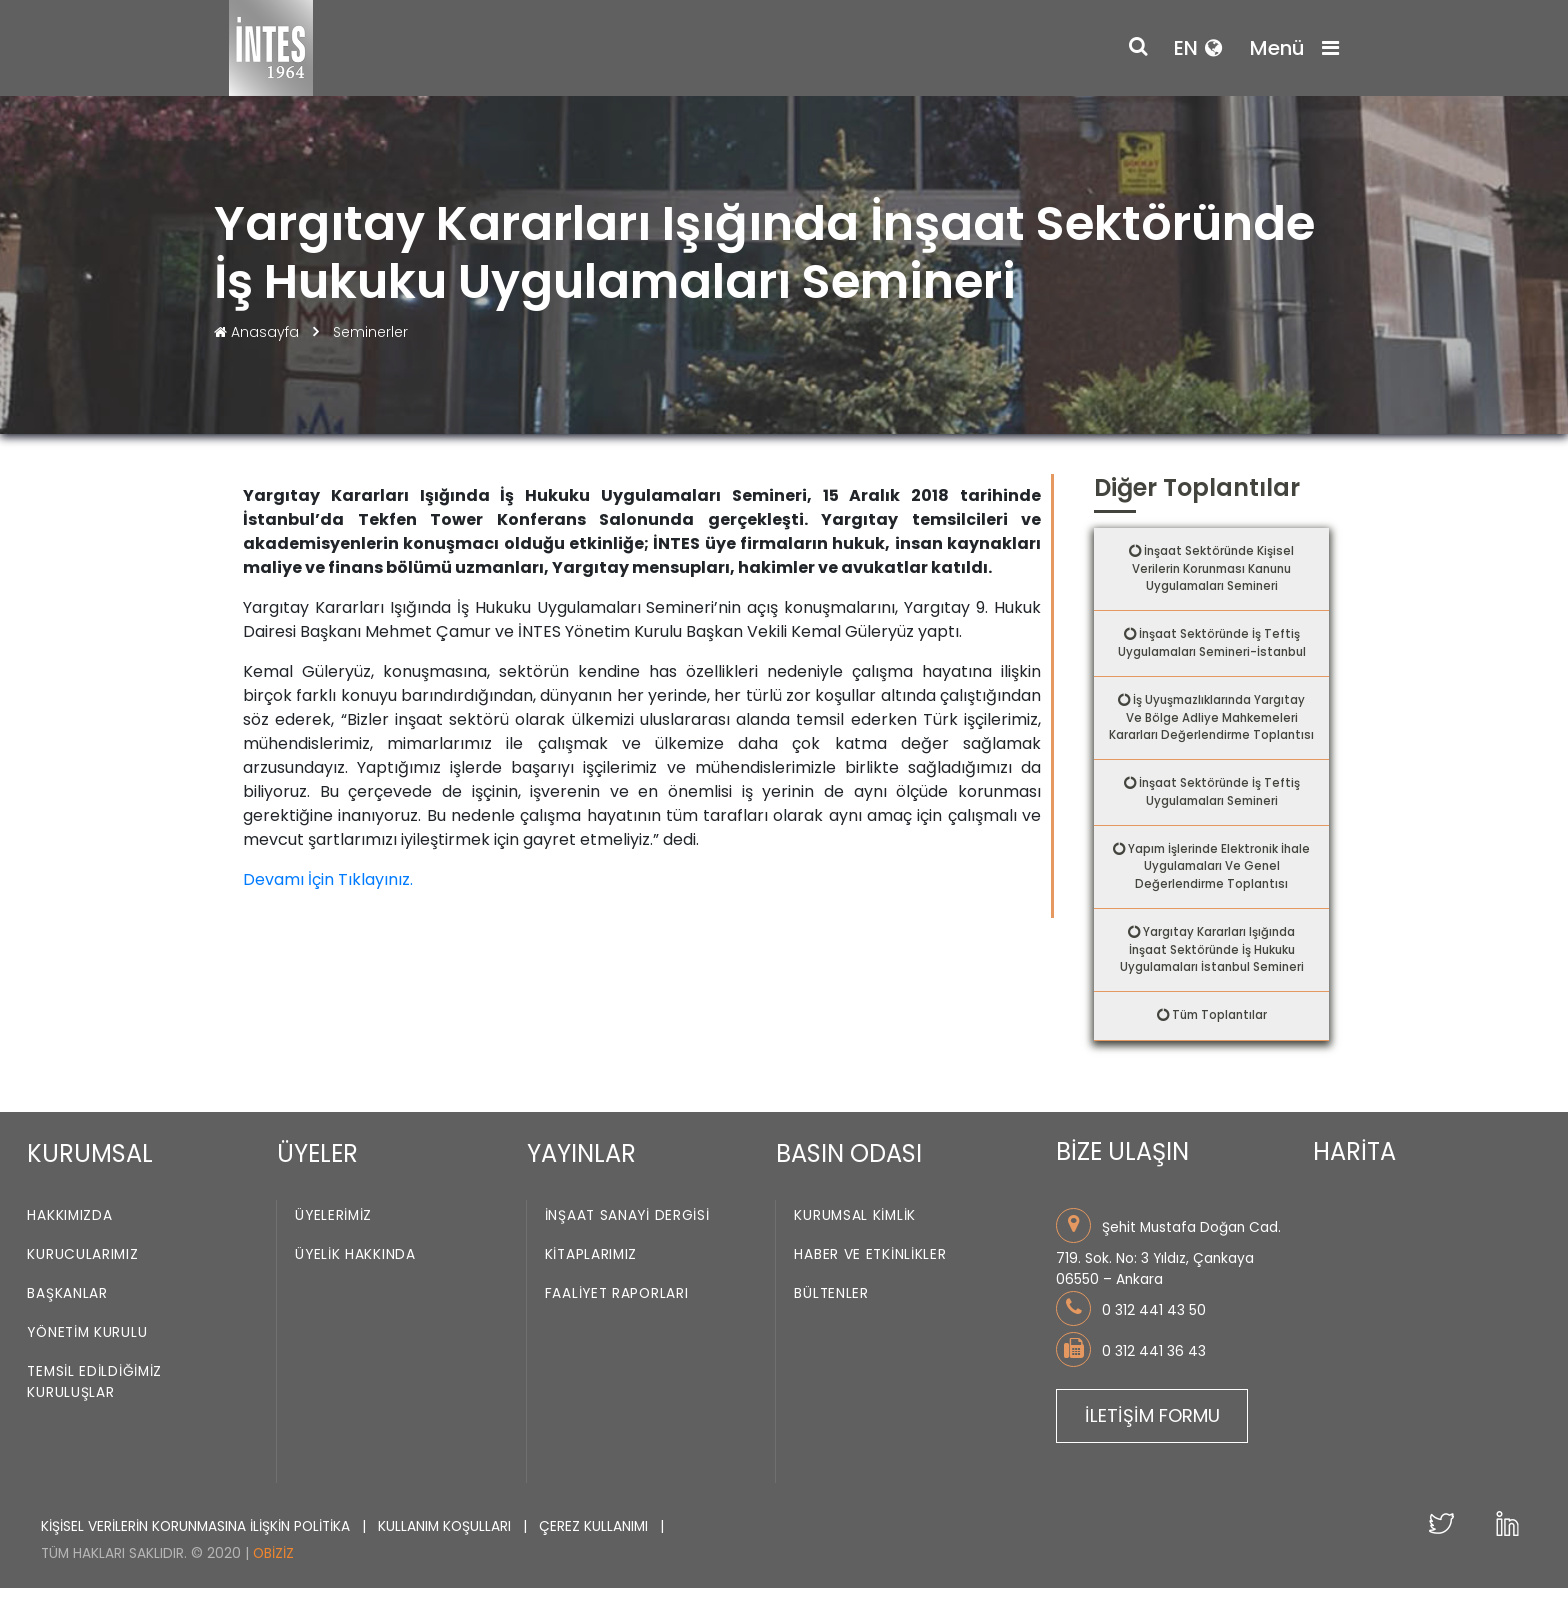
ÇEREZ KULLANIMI (595, 1559)
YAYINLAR (581, 1187)
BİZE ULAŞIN (1122, 1185)
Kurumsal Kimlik (855, 1249)
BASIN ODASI (849, 1187)
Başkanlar (67, 1327)
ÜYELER (317, 1187)
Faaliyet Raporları (617, 1327)
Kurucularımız (82, 1288)
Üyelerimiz (333, 1249)
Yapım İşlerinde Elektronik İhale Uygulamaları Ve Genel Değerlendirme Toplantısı (1219, 895)
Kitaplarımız (591, 1288)
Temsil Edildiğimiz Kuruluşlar (94, 1416)
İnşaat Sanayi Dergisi (627, 1249)
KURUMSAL (90, 1187)
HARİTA (1354, 1185)
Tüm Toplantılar (1219, 1048)
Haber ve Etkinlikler (870, 1288)
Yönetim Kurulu (87, 1366)
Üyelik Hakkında (355, 1288)
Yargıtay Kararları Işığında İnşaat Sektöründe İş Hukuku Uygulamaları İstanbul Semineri (1212, 981)
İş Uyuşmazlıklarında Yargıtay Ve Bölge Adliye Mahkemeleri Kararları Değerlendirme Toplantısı (1216, 733)
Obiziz (273, 1587)
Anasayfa (258, 332)
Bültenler (831, 1327)
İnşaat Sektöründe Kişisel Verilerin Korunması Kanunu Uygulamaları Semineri (1212, 570)
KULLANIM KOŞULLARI (446, 1559)
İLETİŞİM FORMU (1152, 1448)
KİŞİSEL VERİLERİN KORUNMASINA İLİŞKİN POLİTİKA (197, 1559)
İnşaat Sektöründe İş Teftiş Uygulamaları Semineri (1219, 819)
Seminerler (370, 332)
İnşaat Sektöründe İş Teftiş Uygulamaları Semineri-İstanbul (1212, 647)
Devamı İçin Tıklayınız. (328, 879)
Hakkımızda (69, 1249)
